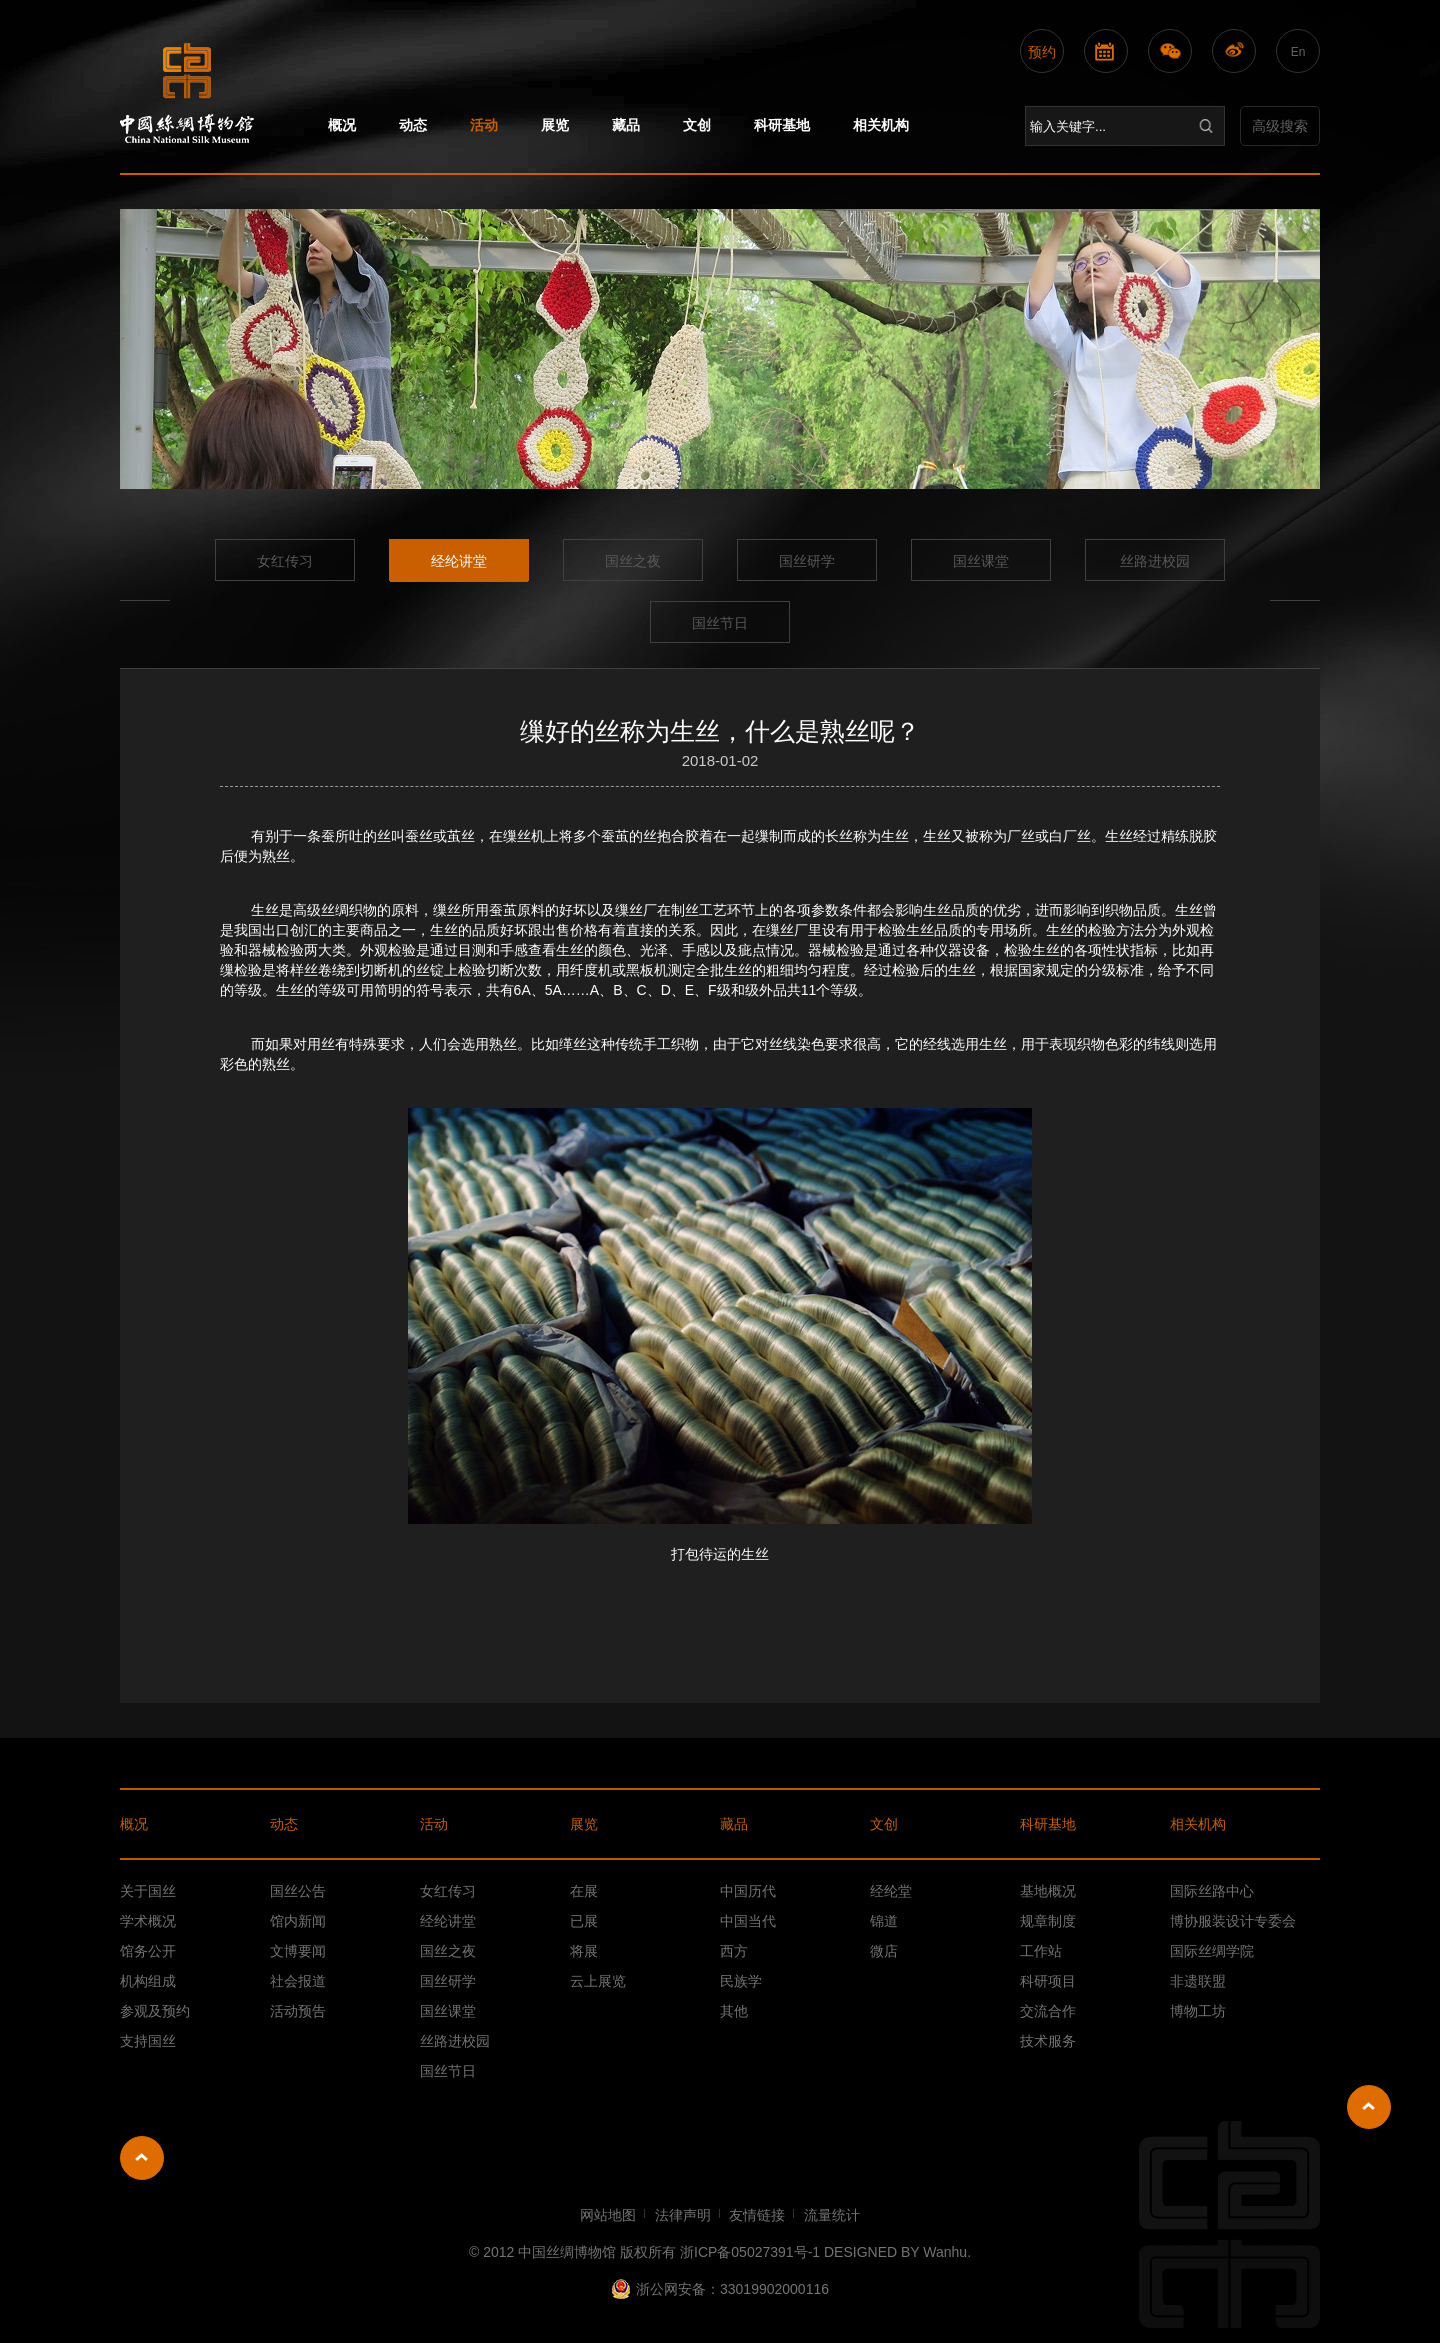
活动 (484, 125)
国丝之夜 (633, 561)
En (1298, 52)
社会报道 (298, 1981)
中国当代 (748, 1921)
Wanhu (945, 2252)
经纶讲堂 (459, 561)
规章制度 (1048, 1921)
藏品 (626, 125)
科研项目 (1048, 1981)
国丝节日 (720, 623)
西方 (734, 1951)
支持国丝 (148, 2041)
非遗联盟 (1198, 1981)
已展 (584, 1921)
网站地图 (608, 2215)
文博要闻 (298, 1951)
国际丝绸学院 (1212, 1951)
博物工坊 (1198, 2011)
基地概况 (1048, 1891)
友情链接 (757, 2215)
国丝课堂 (981, 561)
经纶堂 (891, 1891)
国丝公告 (298, 1891)
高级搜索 (1280, 126)
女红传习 (285, 561)
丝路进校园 (1155, 561)
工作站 (1041, 1951)
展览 (555, 125)
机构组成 (148, 1981)
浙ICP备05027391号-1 (750, 2252)
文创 (697, 125)
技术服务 (1048, 2041)
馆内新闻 (298, 1921)
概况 (342, 125)
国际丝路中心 (1212, 1891)
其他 (734, 2011)
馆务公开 (148, 1951)
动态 (413, 125)
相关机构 (881, 125)
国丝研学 (807, 561)
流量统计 (832, 2215)
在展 (584, 1891)
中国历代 (748, 1891)
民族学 (741, 1981)
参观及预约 (155, 2011)
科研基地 (782, 125)
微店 (884, 1951)
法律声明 (683, 2215)
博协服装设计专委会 (1233, 1921)
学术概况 (148, 1921)
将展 (584, 1951)
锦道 (884, 1921)
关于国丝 (148, 1891)
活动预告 (298, 2011)
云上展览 (598, 1981)
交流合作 (1048, 2011)
